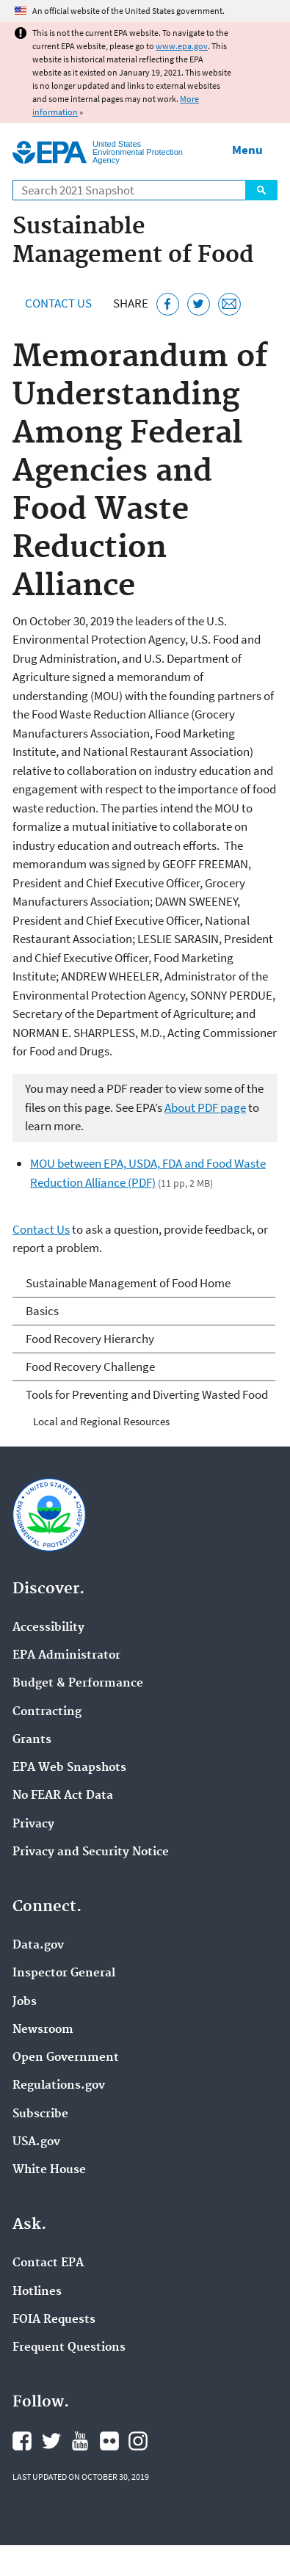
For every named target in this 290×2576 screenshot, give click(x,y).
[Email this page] (229, 304)
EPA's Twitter (51, 2441)
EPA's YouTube (80, 2441)
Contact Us (58, 303)
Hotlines (37, 2292)
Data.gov (38, 1945)
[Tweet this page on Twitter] (198, 304)
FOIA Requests (53, 2319)
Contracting (46, 1712)
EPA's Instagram (138, 2441)
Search (261, 190)
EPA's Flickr (109, 2441)
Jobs (24, 2002)
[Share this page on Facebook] (167, 304)
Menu (247, 150)
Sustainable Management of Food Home (128, 1283)
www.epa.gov (182, 45)
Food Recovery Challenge (90, 1366)
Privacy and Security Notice (90, 1852)
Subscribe (40, 2114)
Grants (31, 1740)
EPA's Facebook (22, 2441)
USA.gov (36, 2142)
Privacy (33, 1824)
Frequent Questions (69, 2347)
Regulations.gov (58, 2085)
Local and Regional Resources (101, 1421)
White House (49, 2170)
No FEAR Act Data (62, 1795)
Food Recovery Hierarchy (90, 1339)
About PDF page (205, 1107)
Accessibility (48, 1627)
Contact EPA (48, 2263)
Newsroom (42, 2030)
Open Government (65, 2057)
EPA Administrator (66, 1655)
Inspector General (63, 1973)
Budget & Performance (77, 1683)
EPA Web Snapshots (69, 1768)
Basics (42, 1311)
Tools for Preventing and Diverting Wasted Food (147, 1394)
